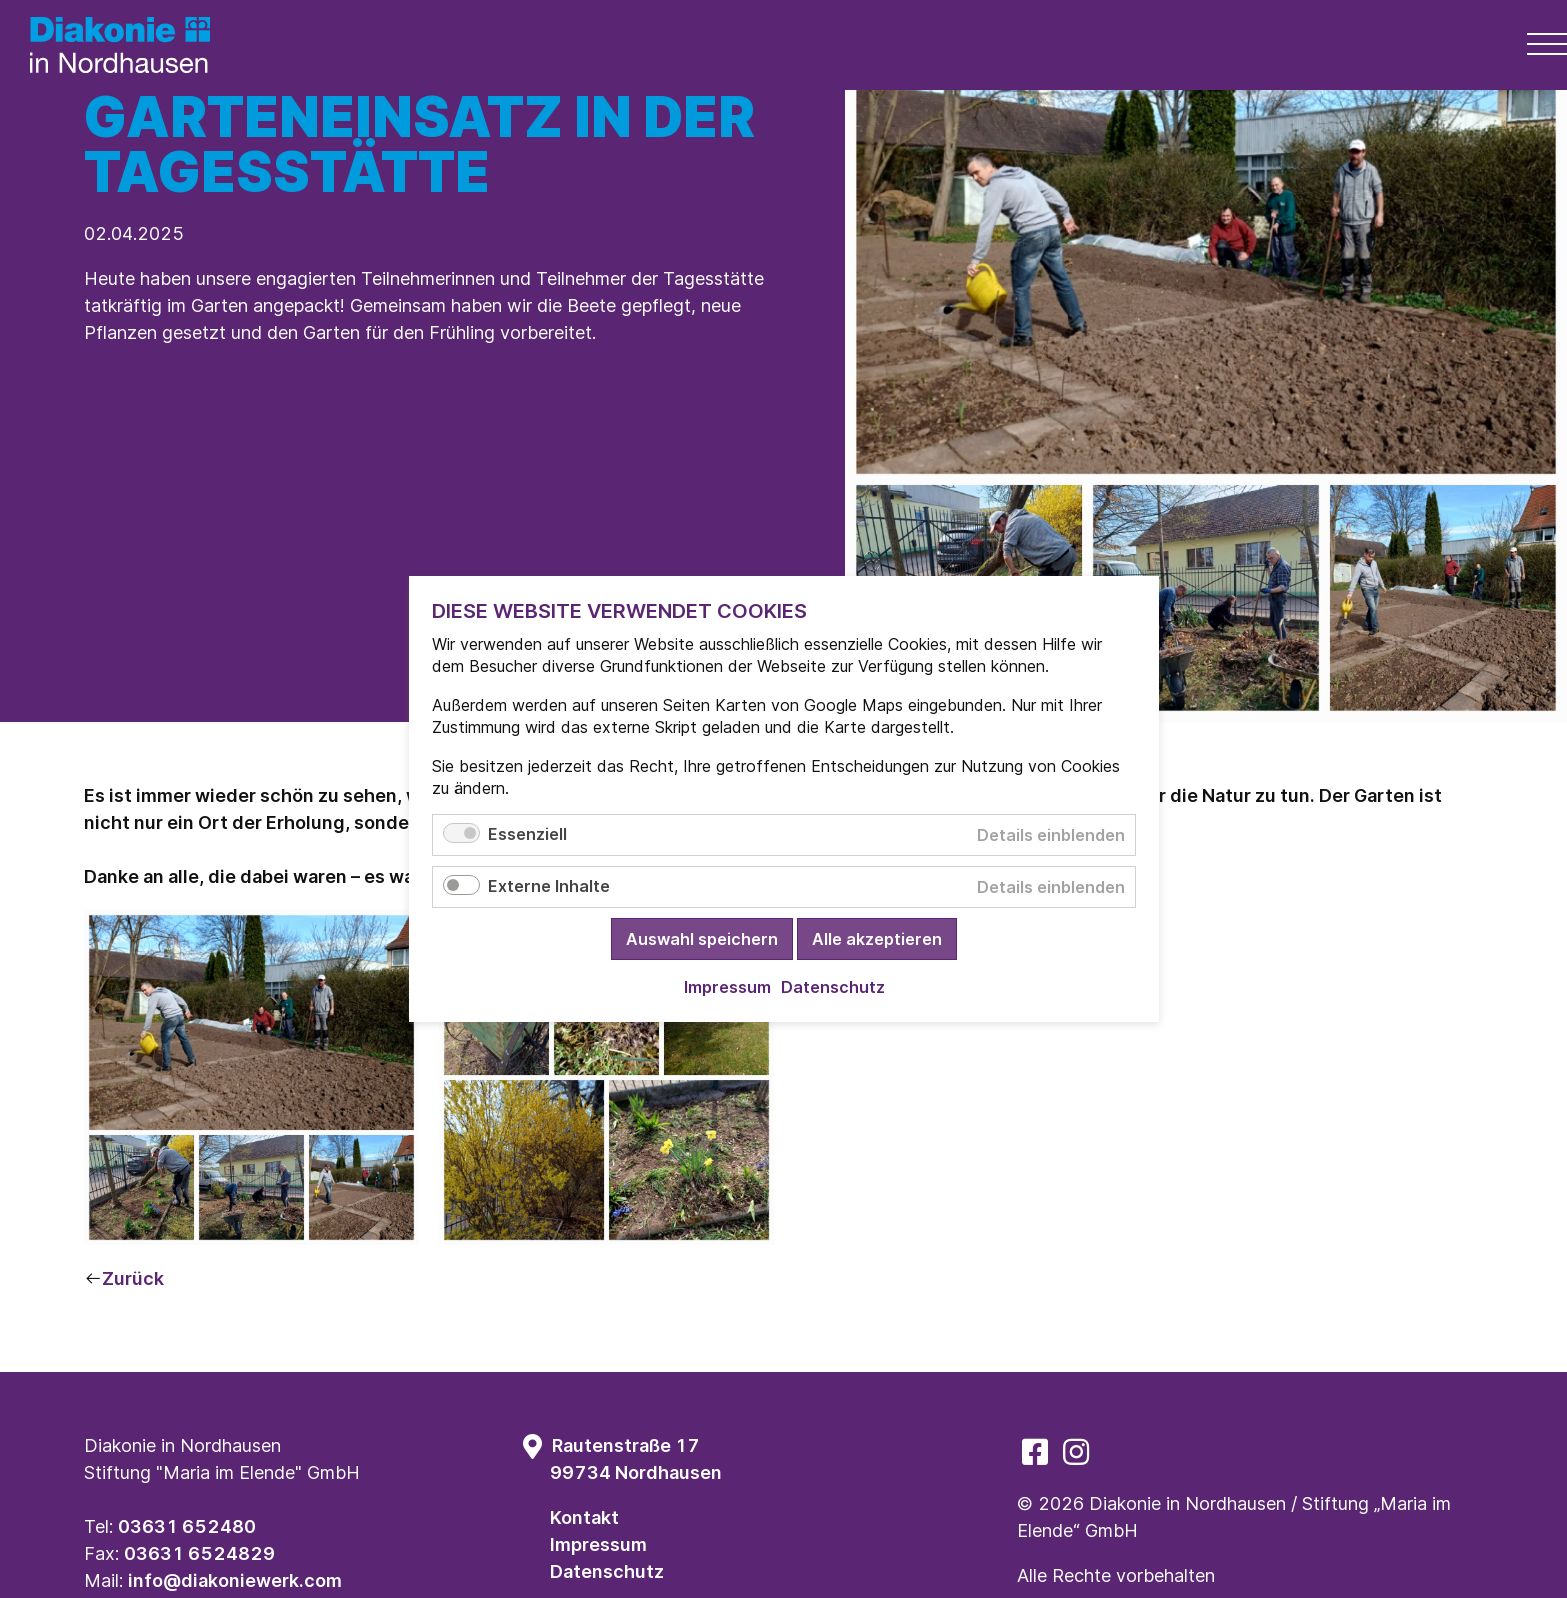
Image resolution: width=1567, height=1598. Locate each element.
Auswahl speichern (702, 939)
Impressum (598, 1544)
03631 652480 (187, 1526)
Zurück (133, 1278)
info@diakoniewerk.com (235, 1580)
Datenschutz (607, 1571)
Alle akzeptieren (877, 939)
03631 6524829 (199, 1553)
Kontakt (584, 1517)
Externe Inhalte (549, 886)
